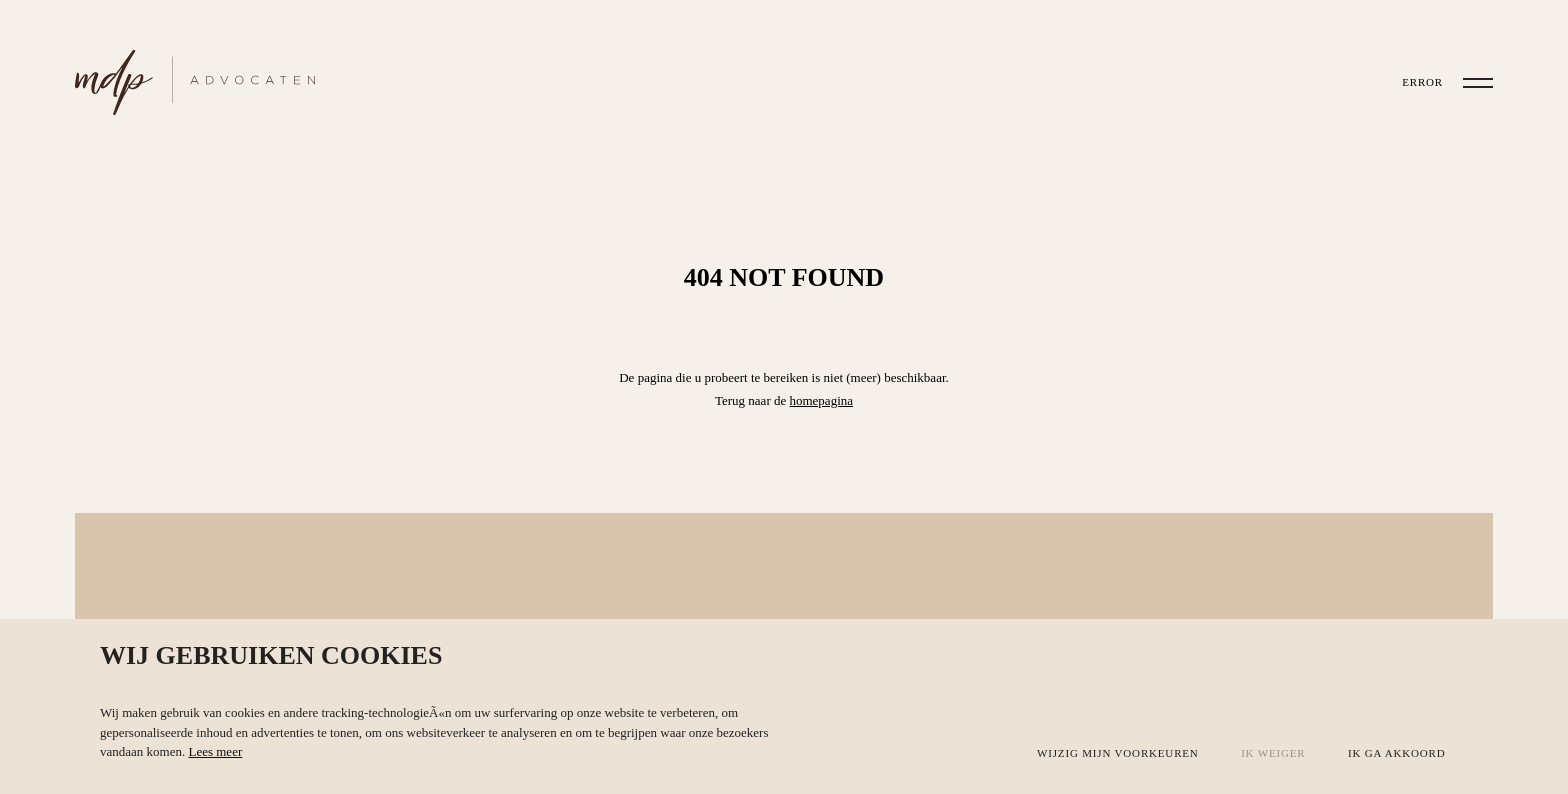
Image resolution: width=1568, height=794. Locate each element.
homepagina (821, 400)
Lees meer (215, 751)
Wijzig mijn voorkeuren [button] (1118, 753)
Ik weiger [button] (1273, 753)
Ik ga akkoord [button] (1397, 753)
